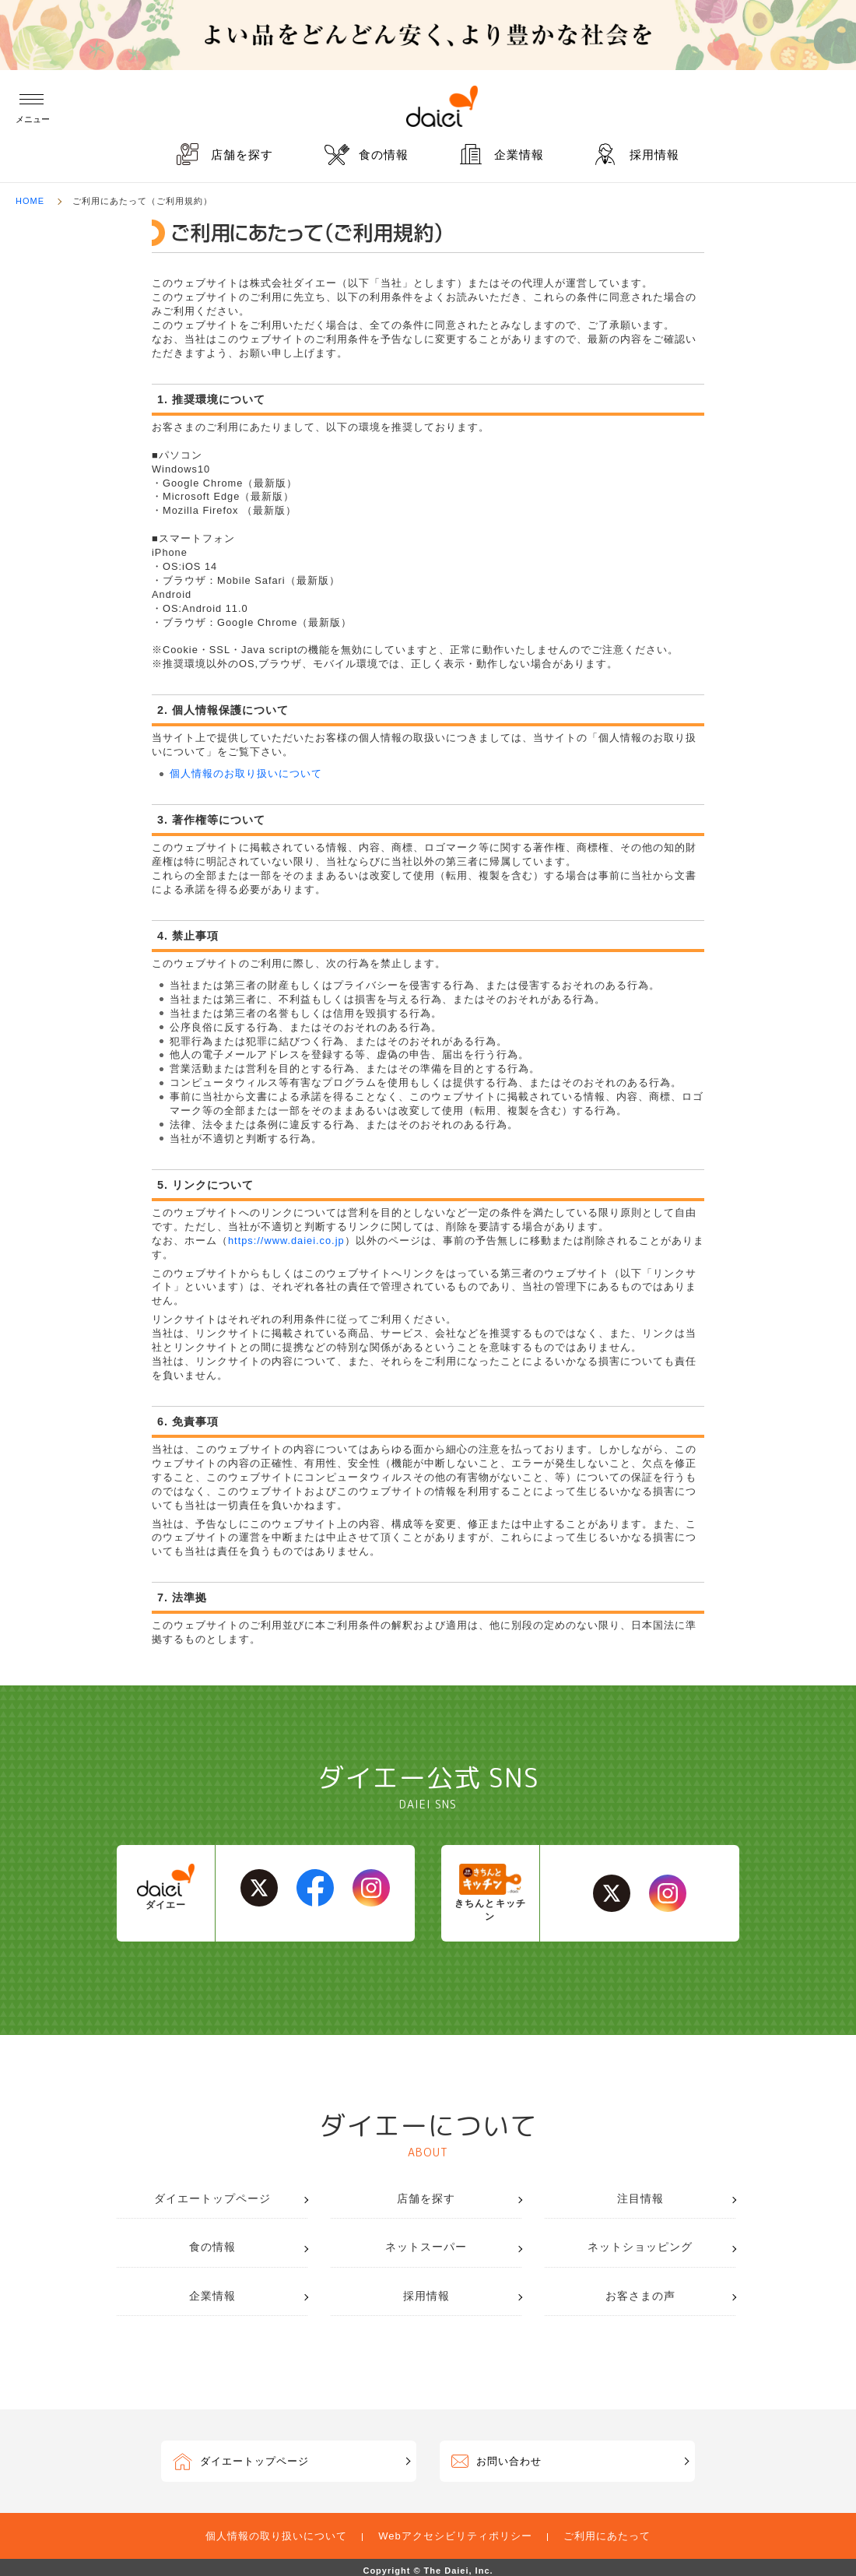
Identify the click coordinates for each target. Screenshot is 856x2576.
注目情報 (640, 2198)
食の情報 (384, 154)
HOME (30, 201)
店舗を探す (242, 154)
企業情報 (519, 154)
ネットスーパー (426, 2246)
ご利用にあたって (607, 2536)
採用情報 (654, 154)
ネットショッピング (640, 2246)
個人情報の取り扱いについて (276, 2536)
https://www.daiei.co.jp (286, 1240)
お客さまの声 (640, 2296)
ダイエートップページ (212, 2198)
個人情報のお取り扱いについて (246, 773)
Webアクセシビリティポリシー (455, 2536)
